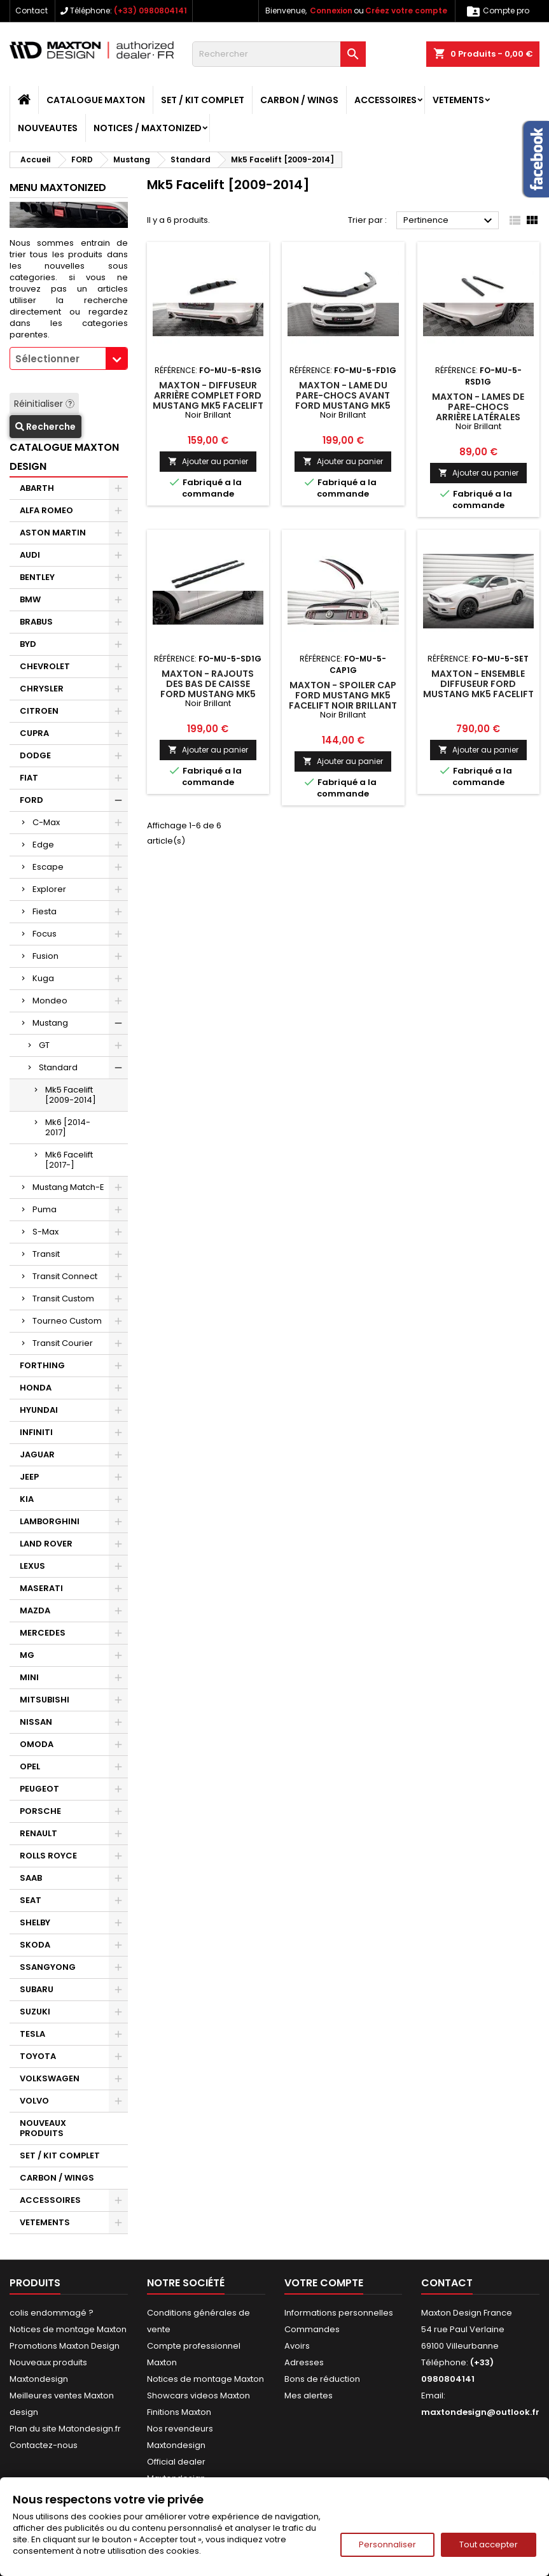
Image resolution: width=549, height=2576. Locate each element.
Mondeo (49, 1000)
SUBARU (36, 1989)
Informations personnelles (338, 2313)
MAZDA (35, 1610)
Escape (48, 867)
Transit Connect (64, 1276)
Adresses (304, 2362)
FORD (31, 800)
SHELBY (35, 1922)
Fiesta (44, 911)
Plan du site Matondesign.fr (65, 2429)
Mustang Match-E (68, 1187)
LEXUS (32, 1566)
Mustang (50, 1023)
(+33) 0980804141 (150, 10)
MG (27, 1655)
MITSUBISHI (44, 1700)
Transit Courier (62, 1343)
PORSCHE (40, 1811)
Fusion (45, 956)
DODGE (35, 755)
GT (44, 1045)
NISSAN (36, 1722)
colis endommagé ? (52, 2313)
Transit (46, 1254)
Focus (44, 934)
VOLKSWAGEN (50, 2078)
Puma (44, 1209)
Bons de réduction (322, 2379)
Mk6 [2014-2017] (67, 1127)
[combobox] (69, 358)
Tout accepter (488, 2544)
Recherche (45, 426)
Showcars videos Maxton (198, 2395)
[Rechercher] (279, 54)
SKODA (35, 1945)
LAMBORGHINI (50, 1521)
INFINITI (36, 1432)
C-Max (46, 822)
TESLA (32, 2034)
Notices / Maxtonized (148, 128)
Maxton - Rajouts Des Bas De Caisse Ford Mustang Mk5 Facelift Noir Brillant (208, 689)
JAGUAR (37, 1454)
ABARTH (37, 488)
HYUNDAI (39, 1410)
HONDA (36, 1388)
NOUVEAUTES (48, 128)
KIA (27, 1499)
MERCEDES (43, 1633)
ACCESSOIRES (385, 100)
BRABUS (36, 622)
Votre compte (323, 2282)
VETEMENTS (458, 100)
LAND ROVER (46, 1544)
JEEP (29, 1477)
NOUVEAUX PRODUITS (43, 2128)
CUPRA (34, 733)
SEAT (30, 1900)
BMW (30, 599)
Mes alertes (308, 2395)
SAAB (31, 1878)
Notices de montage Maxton (68, 2329)
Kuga (43, 978)
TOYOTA (38, 2056)
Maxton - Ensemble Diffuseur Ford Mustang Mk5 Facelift (478, 683)
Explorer (49, 889)
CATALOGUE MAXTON (95, 100)
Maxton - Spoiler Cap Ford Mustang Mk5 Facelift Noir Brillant (343, 695)
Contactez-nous (44, 2445)
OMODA (36, 1744)
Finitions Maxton (179, 2412)
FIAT (29, 778)
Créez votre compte (406, 10)
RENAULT (38, 1833)
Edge (43, 845)
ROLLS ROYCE (48, 1856)
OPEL (30, 1766)
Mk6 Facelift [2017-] (69, 1160)
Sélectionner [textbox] (47, 358)
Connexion (331, 10)
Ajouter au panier (208, 461)
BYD (28, 644)
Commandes (312, 2329)
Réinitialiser (44, 403)
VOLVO (34, 2101)
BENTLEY (37, 577)
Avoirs (297, 2346)
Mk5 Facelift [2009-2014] (70, 1095)
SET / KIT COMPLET (202, 100)
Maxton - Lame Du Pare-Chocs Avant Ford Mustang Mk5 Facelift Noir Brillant (343, 400)
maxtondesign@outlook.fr (480, 2412)
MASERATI (41, 1588)
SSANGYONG (48, 1967)
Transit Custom (63, 1298)
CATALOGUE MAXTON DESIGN (64, 457)
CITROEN (39, 711)
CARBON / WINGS (299, 100)
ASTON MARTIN (53, 533)
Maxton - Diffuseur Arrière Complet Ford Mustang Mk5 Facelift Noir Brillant (208, 400)
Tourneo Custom (67, 1321)
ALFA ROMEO (46, 510)
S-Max (45, 1232)
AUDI (30, 555)
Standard (58, 1067)
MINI (29, 1677)
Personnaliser (387, 2544)
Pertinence (449, 221)
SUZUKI (35, 2012)
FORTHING (42, 1365)
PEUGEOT (39, 1789)
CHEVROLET (45, 666)
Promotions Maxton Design (65, 2346)
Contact (31, 10)
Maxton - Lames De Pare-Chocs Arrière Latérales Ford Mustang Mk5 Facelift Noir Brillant (478, 417)
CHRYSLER (42, 689)
